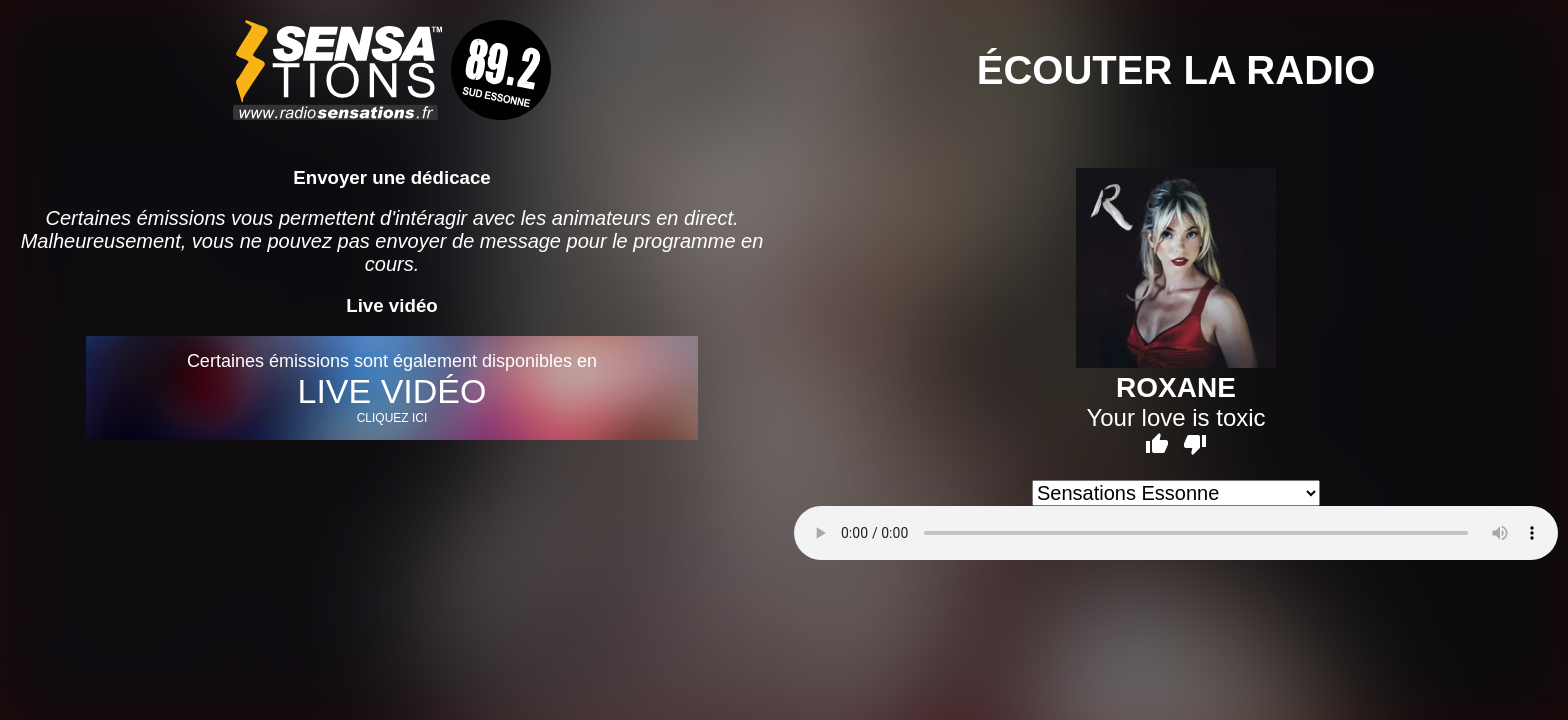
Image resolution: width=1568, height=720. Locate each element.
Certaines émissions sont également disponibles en (391, 388)
